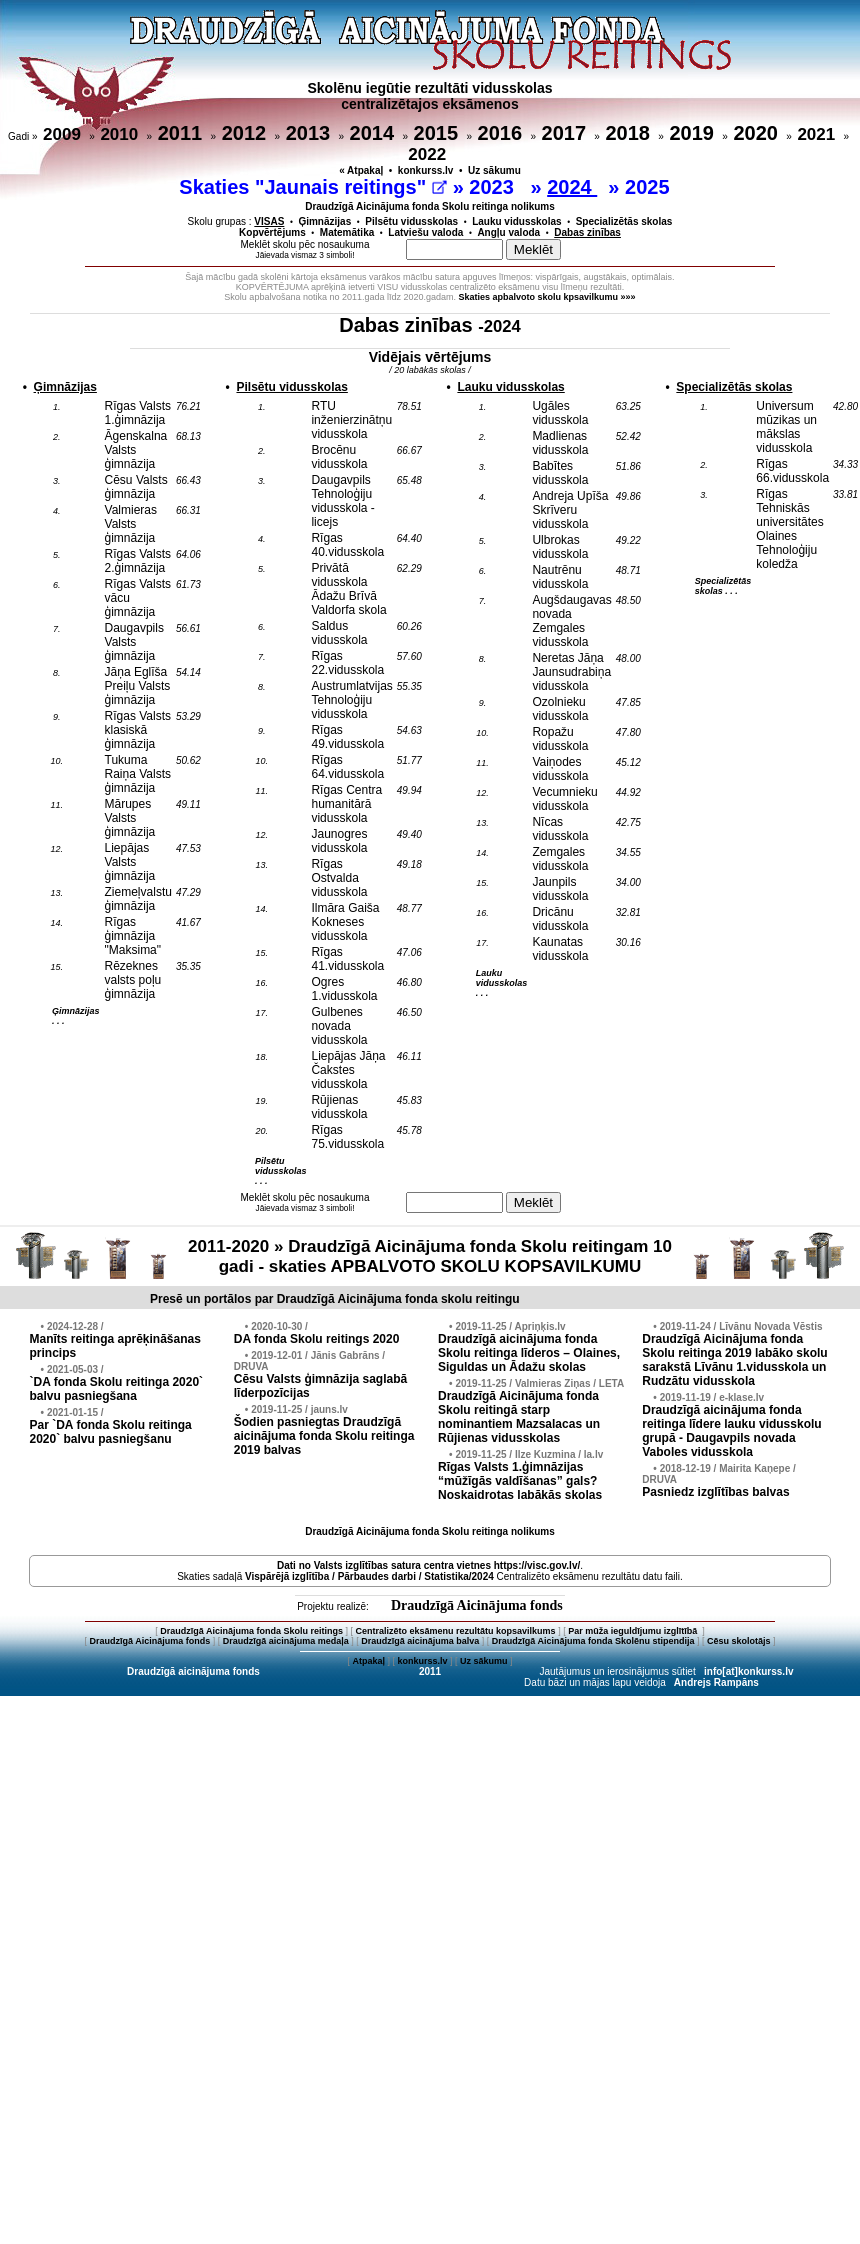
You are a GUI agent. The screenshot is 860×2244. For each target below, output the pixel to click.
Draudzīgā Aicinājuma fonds (477, 1605)
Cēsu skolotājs (739, 1641)
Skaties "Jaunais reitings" (313, 187)
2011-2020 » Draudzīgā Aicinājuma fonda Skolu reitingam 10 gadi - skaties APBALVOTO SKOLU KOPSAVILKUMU (430, 1256)
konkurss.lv (426, 170)
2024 (572, 187)
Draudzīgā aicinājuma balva (420, 1641)
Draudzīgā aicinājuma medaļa (286, 1641)
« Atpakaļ (361, 170)
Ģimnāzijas (324, 221)
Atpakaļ (368, 1661)
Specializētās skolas (624, 221)
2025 (650, 187)
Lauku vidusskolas (516, 221)
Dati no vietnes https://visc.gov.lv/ (428, 1565)
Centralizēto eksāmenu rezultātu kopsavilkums (456, 1631)
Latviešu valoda (425, 232)
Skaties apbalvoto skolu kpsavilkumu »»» (547, 297)
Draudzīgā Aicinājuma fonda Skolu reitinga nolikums (430, 206)
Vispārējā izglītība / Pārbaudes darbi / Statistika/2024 (369, 1576)
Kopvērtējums (272, 232)
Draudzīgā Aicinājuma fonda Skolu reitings (251, 1631)
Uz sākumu (494, 170)
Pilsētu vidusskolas (411, 221)
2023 (494, 187)
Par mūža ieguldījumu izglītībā (634, 1631)
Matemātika (347, 232)
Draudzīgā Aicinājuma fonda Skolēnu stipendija (593, 1641)
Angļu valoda (508, 232)
